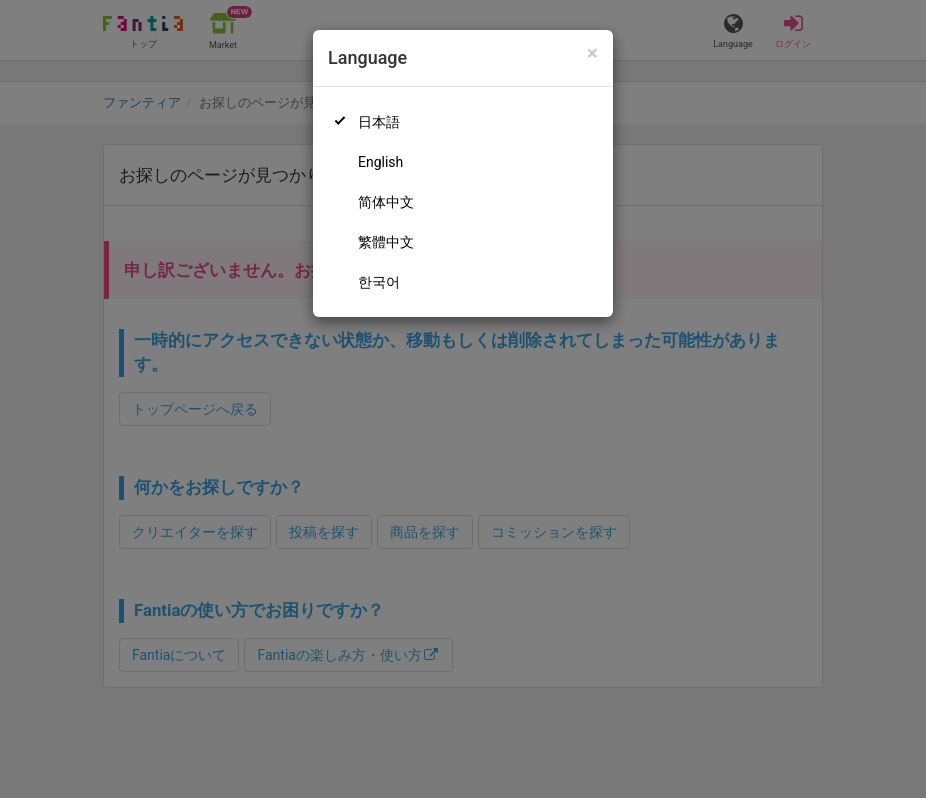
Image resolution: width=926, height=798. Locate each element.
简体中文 (386, 202)
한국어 (379, 282)
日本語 (379, 122)
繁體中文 (386, 242)
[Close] (592, 53)
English (380, 162)
